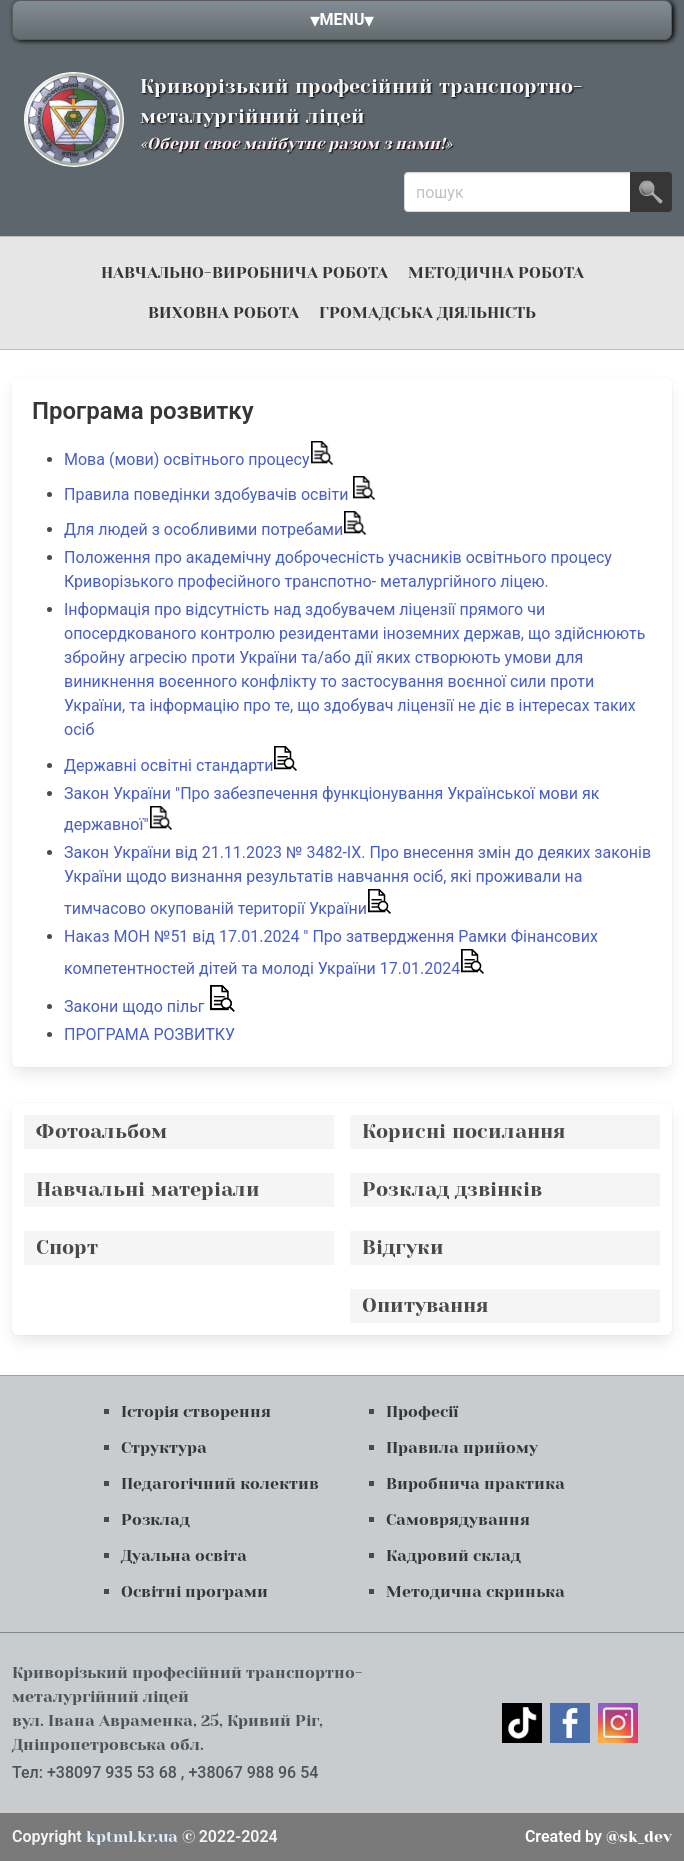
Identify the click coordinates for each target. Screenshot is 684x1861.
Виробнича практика (475, 1483)
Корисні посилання (464, 1131)
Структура (164, 1447)
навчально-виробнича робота (244, 272)
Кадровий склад (453, 1555)
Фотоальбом (101, 1131)
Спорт (67, 1247)
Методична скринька (475, 1591)
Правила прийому (462, 1447)
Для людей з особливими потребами (215, 529)
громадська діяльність (427, 312)
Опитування (425, 1305)
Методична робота (496, 272)
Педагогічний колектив (220, 1483)
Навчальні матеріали (148, 1189)
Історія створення (196, 1411)
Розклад (155, 1519)
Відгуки (403, 1247)
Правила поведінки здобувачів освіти (220, 494)
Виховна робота (223, 312)
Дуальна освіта (184, 1555)
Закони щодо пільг (150, 1006)
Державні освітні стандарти (181, 765)
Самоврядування (458, 1519)
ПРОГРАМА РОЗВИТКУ (151, 1034)
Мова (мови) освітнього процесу (199, 459)
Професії (422, 1411)
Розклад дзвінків (452, 1189)
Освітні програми (194, 1591)
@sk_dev (598, 1836)
